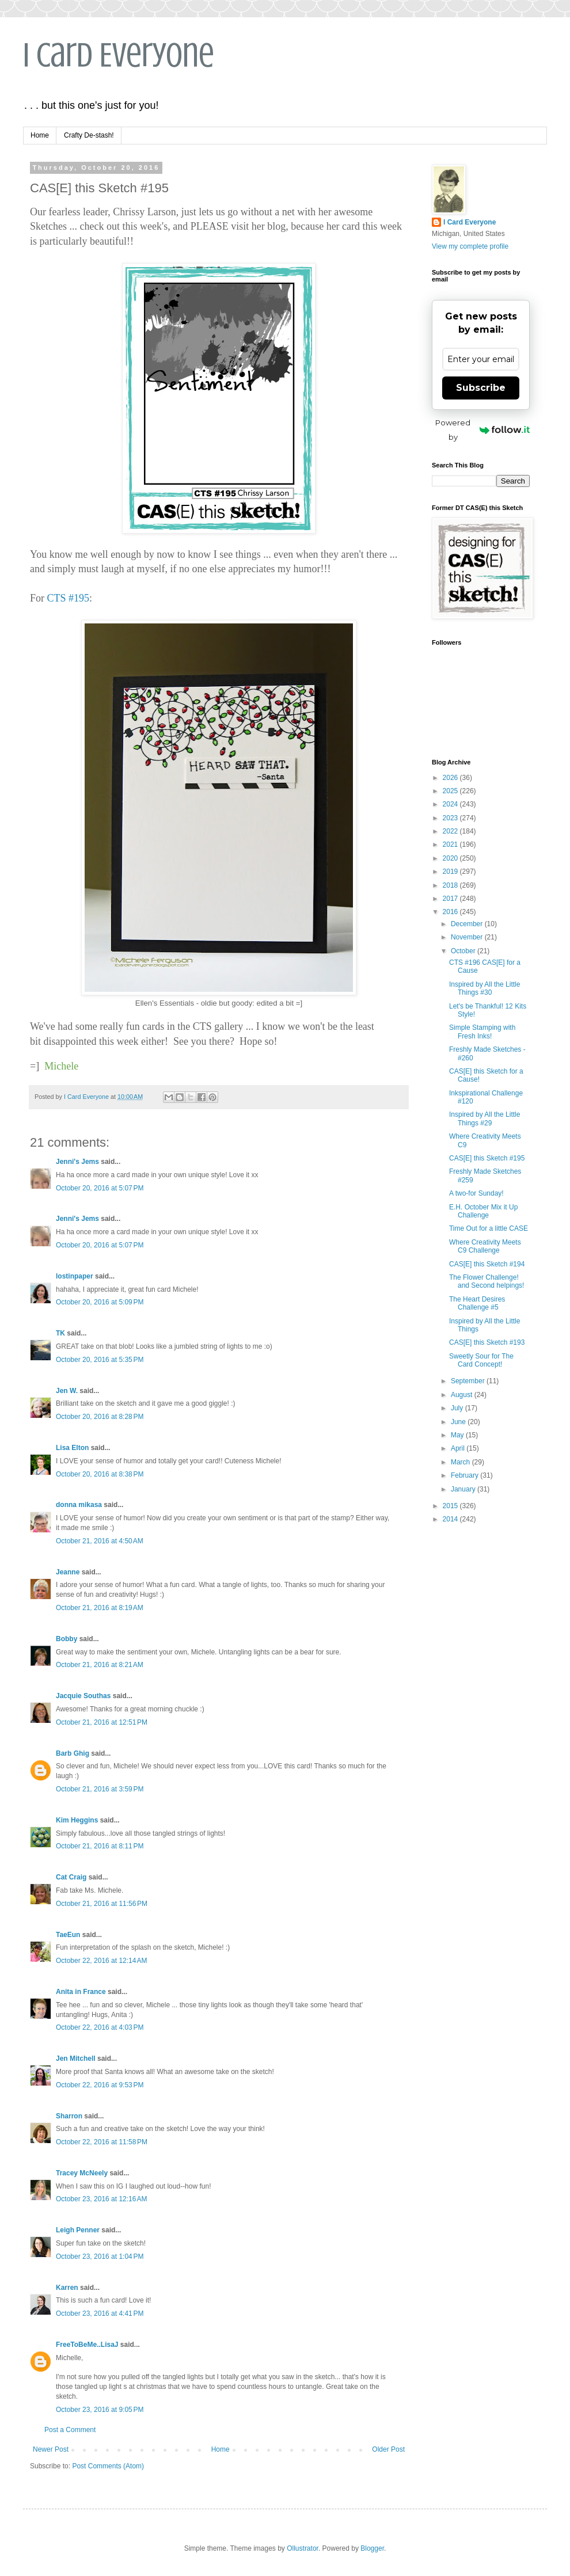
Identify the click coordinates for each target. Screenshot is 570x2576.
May (458, 1435)
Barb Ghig (72, 1753)
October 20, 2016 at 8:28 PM (99, 1417)
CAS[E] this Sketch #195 (487, 1158)
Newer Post (51, 2449)
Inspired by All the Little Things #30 (484, 988)
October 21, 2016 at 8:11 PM (99, 1846)
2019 (451, 871)
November (468, 937)
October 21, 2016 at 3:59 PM (99, 1789)
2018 (451, 885)
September (469, 1381)
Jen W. (67, 1391)
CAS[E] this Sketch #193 (487, 1342)
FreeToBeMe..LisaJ (87, 2345)
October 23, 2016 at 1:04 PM (99, 2256)
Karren (67, 2288)
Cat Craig (71, 1877)
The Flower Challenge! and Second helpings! (486, 1281)
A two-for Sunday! (476, 1193)
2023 (451, 818)
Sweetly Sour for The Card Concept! (481, 1360)
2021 (451, 844)
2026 (451, 778)
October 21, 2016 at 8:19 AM (99, 1608)
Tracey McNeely (82, 2173)
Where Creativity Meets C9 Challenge (485, 1246)
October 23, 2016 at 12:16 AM (101, 2199)
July (458, 1408)
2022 (451, 831)
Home (40, 135)
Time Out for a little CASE (488, 1228)
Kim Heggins (77, 1820)
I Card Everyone (118, 55)
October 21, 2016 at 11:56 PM (101, 1904)
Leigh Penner (78, 2230)
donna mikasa (79, 1505)
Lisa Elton (72, 1448)
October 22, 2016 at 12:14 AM (101, 1961)
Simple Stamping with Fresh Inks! (482, 1031)
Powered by (482, 430)
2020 (451, 858)
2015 (451, 1506)
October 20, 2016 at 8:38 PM (99, 1474)
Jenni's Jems (77, 1162)
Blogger (372, 2548)
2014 (451, 1519)
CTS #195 (68, 598)
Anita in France (81, 1992)
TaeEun (68, 1935)
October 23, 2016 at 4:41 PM (99, 2313)
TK (60, 1333)
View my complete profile (470, 246)
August (462, 1395)
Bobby (66, 1639)
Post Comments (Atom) (108, 2466)
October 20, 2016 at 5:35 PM (99, 1360)
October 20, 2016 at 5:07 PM (99, 1188)
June (459, 1422)
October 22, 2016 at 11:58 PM (101, 2142)
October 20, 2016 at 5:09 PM (99, 1302)
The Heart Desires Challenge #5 (477, 1303)
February (465, 1475)
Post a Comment (70, 2430)
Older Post (388, 2449)
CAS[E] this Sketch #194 (487, 1264)
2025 (451, 791)
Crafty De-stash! (89, 135)
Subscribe (481, 387)
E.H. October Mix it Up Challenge (483, 1211)
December (468, 924)
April (458, 1448)
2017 (451, 899)
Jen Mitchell (76, 2058)
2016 (451, 912)
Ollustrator (302, 2548)
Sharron (69, 2116)
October (464, 951)
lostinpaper (74, 1276)
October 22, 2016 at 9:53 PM (99, 2085)
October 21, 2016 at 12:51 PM (101, 1722)
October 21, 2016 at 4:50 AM (99, 1541)
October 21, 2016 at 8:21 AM (99, 1665)
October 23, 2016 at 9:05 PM (99, 2410)
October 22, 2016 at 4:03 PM (99, 2027)
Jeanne (67, 1572)
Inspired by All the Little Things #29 (484, 1118)
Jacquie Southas (83, 1696)
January (464, 1489)
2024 (451, 804)
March (461, 1462)
